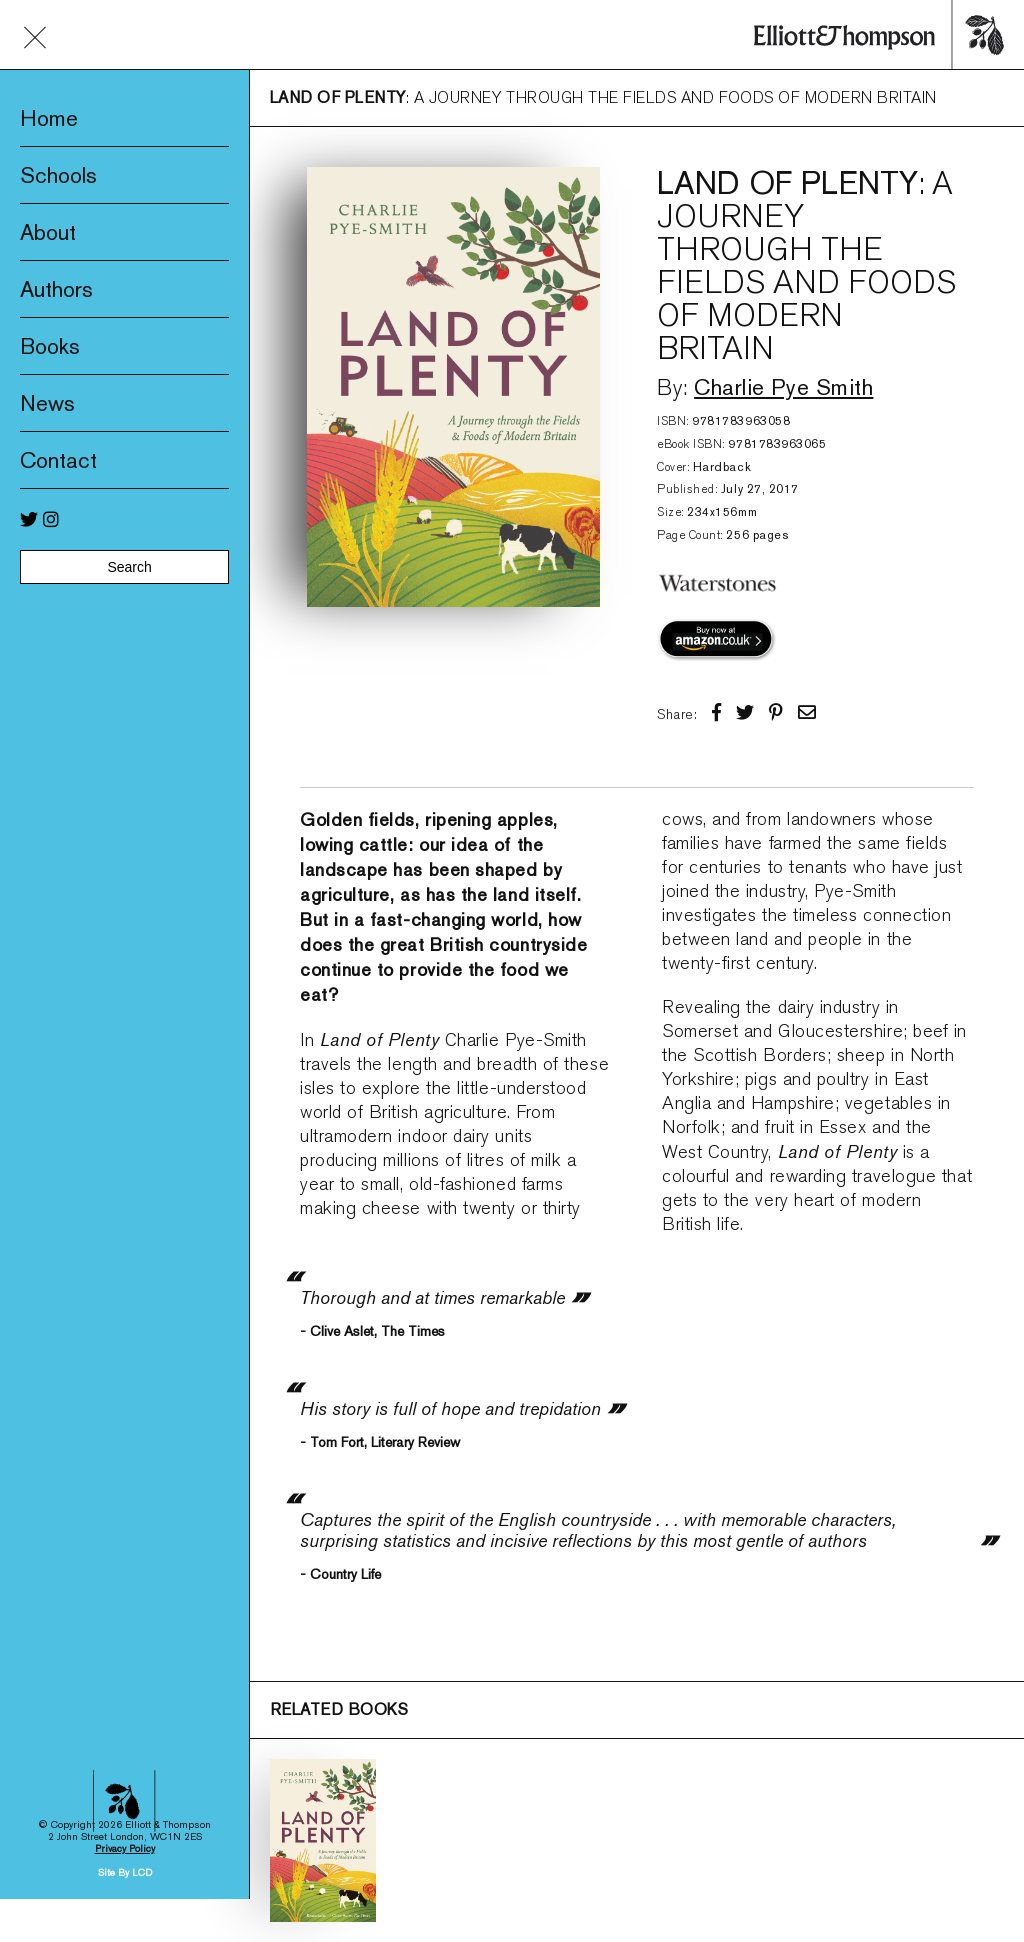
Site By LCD (125, 1686)
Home (49, 118)
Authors (56, 289)
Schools (58, 175)
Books (50, 346)
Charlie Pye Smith (783, 387)
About (48, 232)
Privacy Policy (125, 1662)
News (47, 403)
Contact (58, 460)
